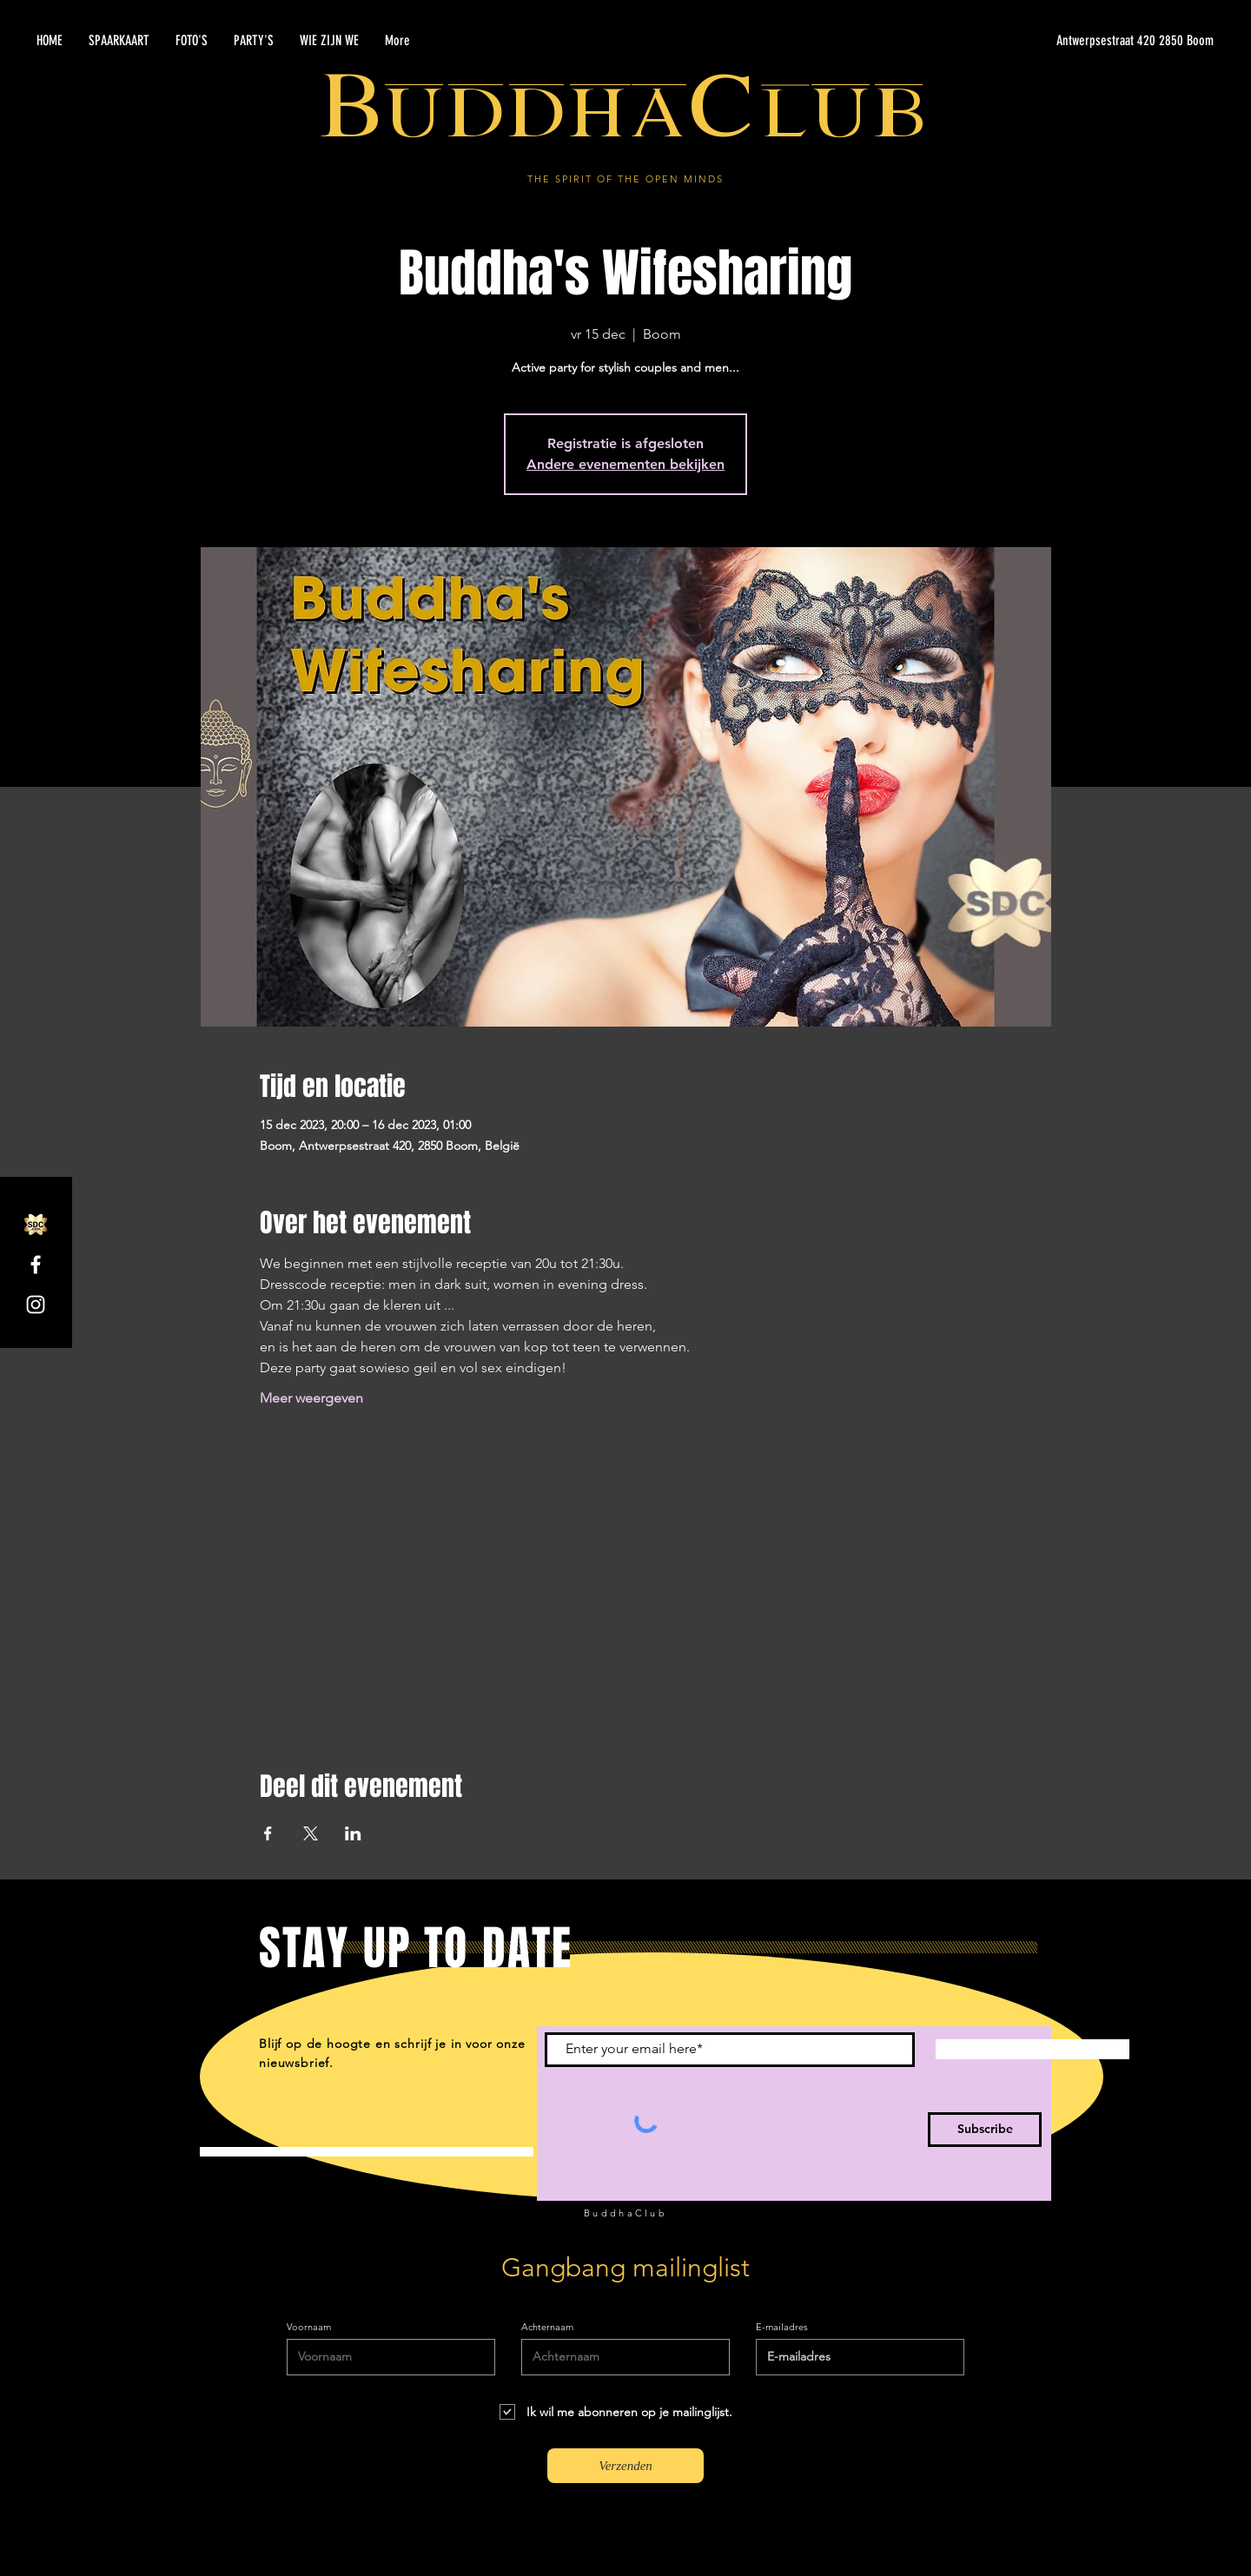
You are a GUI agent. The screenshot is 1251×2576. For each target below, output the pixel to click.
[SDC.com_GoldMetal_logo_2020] (35, 1224)
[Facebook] (35, 1264)
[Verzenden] (625, 2465)
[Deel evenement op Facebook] (268, 1833)
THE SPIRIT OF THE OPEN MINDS (625, 179)
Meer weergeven (311, 1398)
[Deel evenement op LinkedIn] (353, 1833)
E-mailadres (782, 2327)
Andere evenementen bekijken (625, 464)
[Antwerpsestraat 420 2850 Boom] (1049, 40)
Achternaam (547, 2327)
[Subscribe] (985, 2129)
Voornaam (309, 2327)
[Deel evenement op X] (310, 1833)
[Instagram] (35, 1304)
